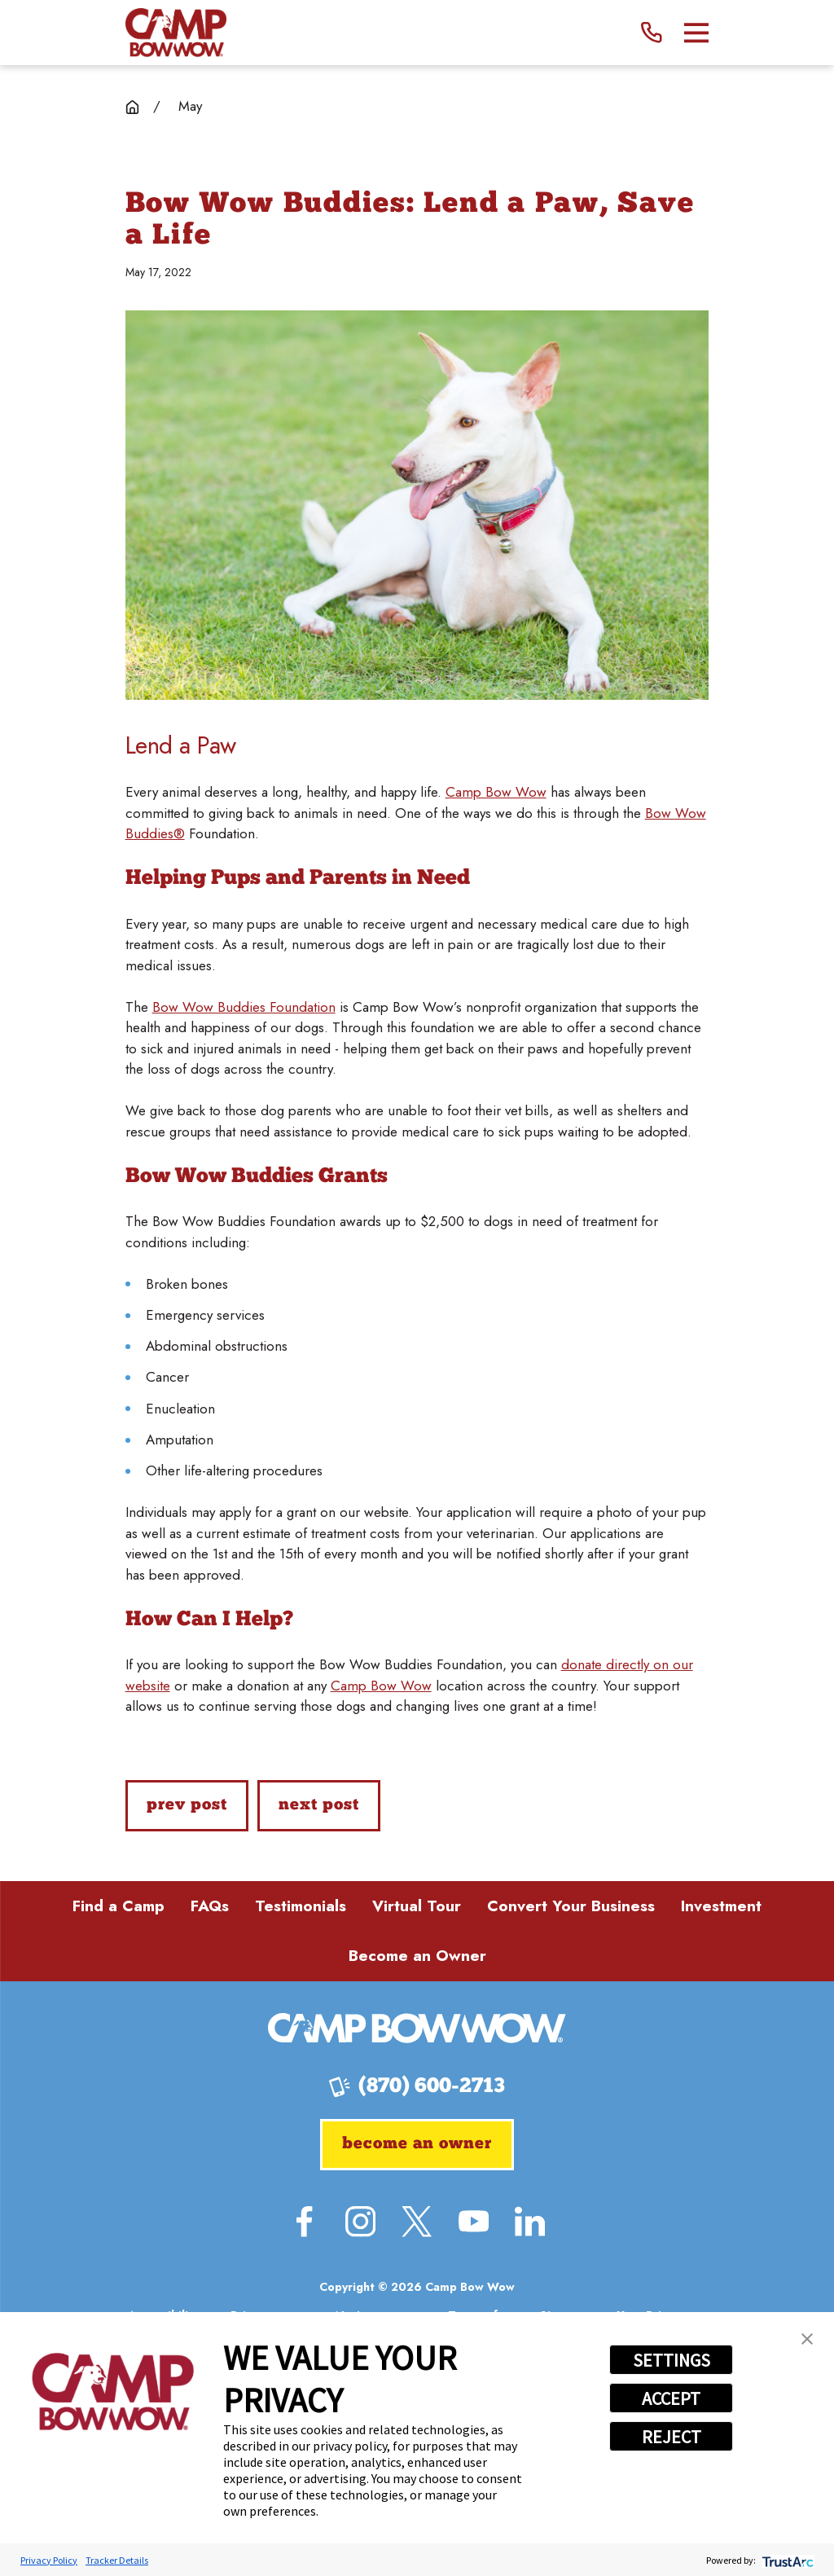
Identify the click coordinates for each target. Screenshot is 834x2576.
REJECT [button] (671, 2436)
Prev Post (186, 1805)
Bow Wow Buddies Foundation (244, 1007)
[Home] (175, 32)
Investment (721, 1906)
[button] (807, 2339)
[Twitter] (417, 2221)
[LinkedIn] (530, 2221)
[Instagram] (360, 2221)
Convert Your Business (571, 1906)
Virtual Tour (416, 1906)
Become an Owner (417, 1956)
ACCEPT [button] (671, 2398)
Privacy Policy (48, 2560)
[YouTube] (474, 2221)
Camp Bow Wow (496, 792)
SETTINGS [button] (671, 2360)
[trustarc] (786, 2560)
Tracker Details (117, 2560)
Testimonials (300, 1906)
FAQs (210, 1906)
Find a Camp (118, 1906)
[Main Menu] (696, 33)
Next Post (318, 1805)
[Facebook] (304, 2221)
